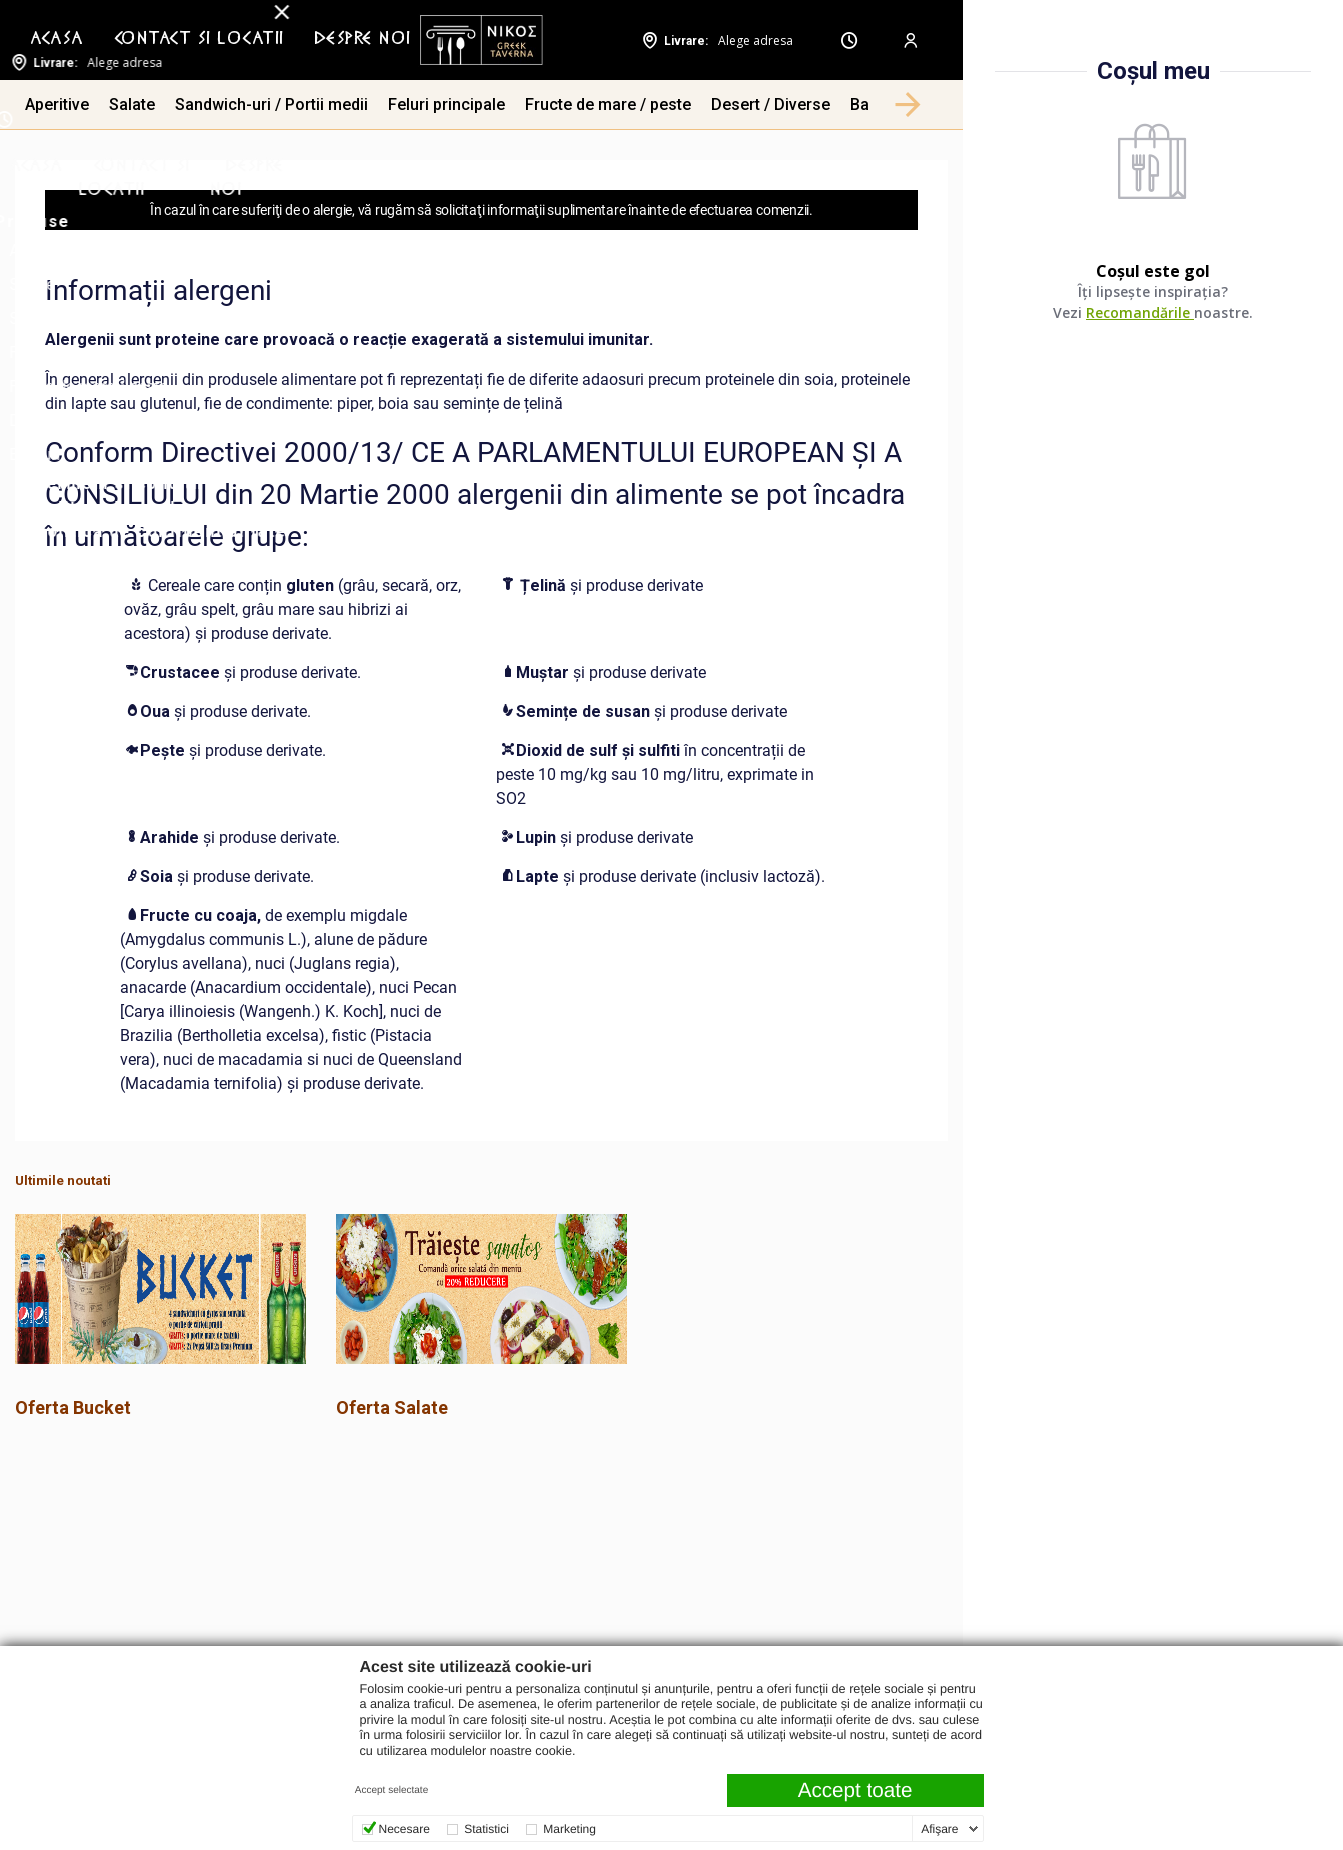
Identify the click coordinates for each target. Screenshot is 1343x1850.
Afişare (939, 1829)
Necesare (404, 1829)
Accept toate (855, 1790)
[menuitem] (57, 40)
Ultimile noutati (63, 1180)
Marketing (569, 1829)
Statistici (486, 1829)
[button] (908, 105)
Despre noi (362, 39)
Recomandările (1141, 312)
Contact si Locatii (199, 39)
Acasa (57, 39)
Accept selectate (391, 1790)
